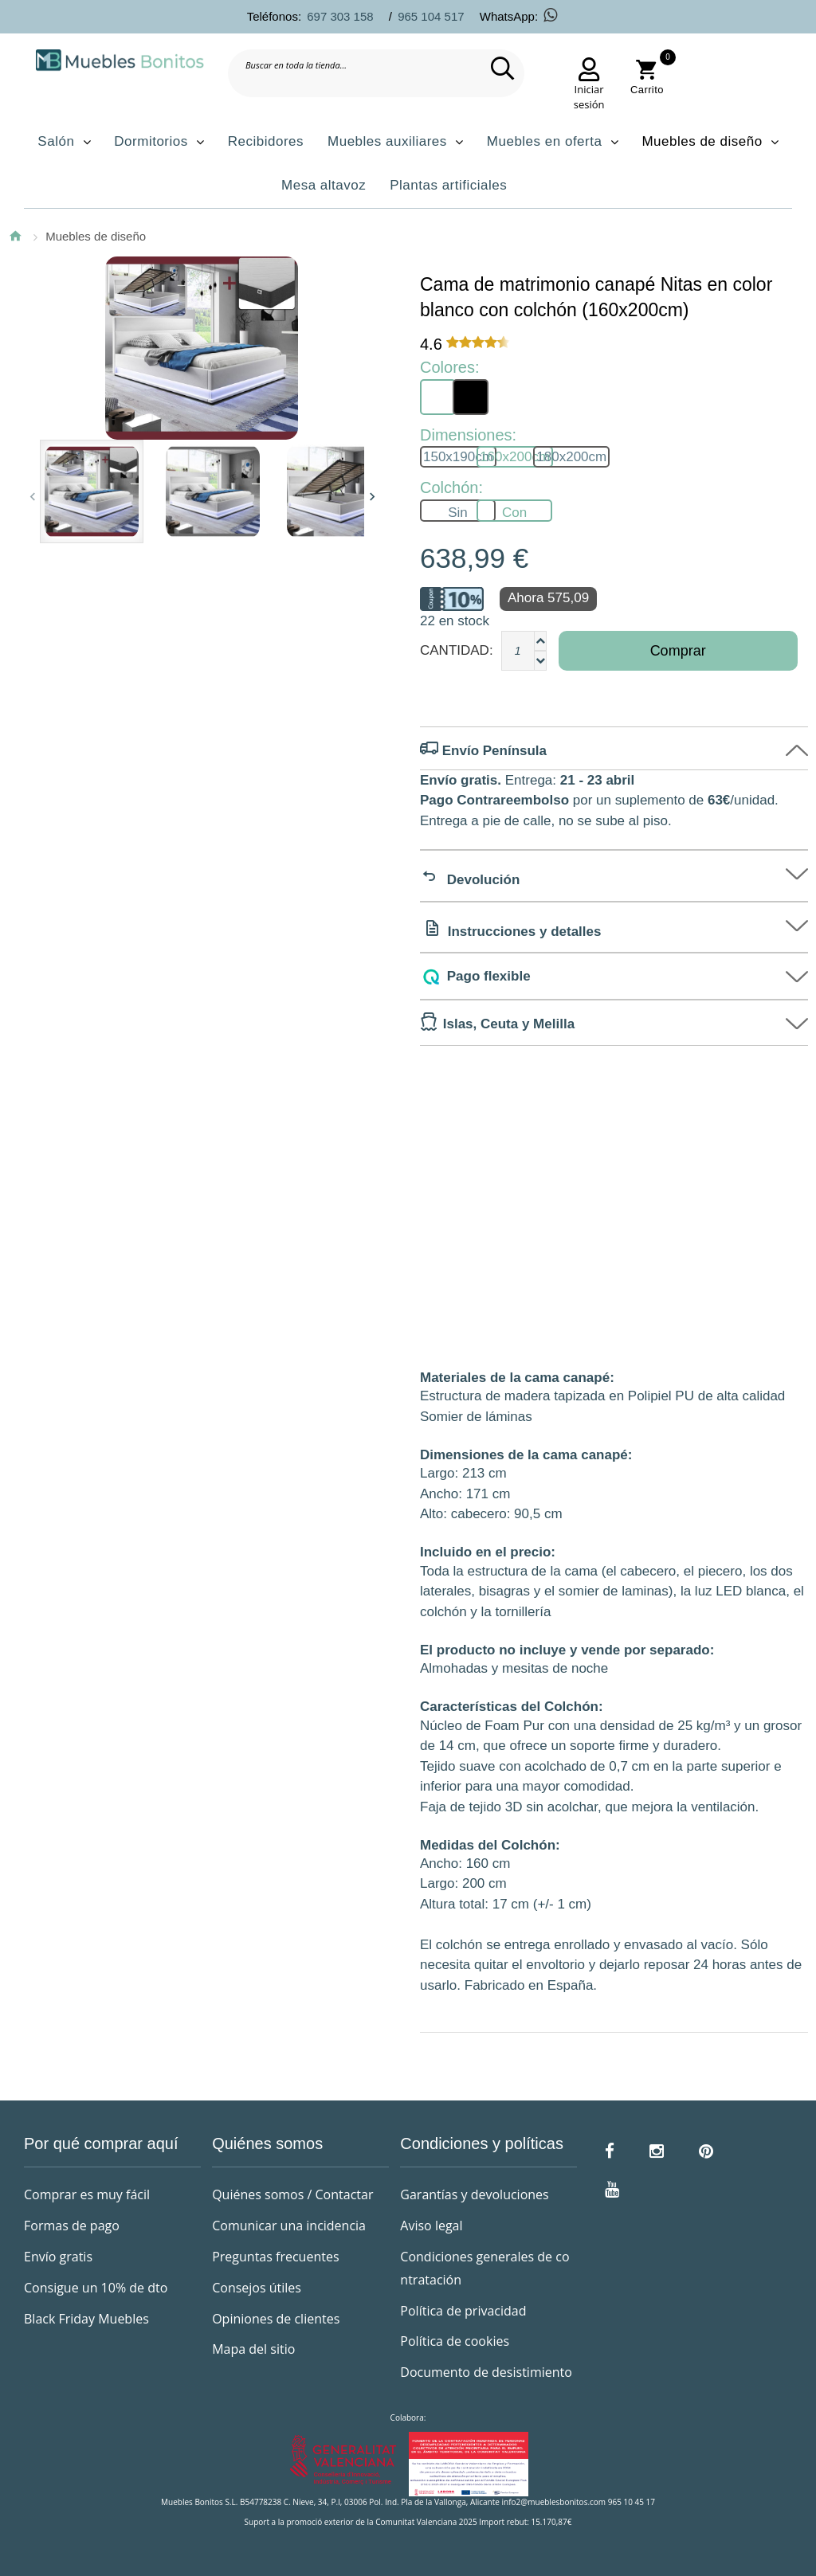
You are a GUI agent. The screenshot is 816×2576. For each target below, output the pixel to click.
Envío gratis (58, 2256)
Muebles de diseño (95, 236)
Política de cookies (454, 2341)
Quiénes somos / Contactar (292, 2194)
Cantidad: (456, 650)
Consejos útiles (256, 2287)
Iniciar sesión (589, 97)
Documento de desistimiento (486, 2372)
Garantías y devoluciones (474, 2194)
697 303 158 (340, 16)
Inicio (15, 236)
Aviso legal (431, 2225)
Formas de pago (72, 2225)
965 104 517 (431, 16)
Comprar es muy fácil (87, 2194)
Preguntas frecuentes (275, 2256)
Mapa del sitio (253, 2349)
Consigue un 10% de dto (95, 2287)
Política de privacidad (463, 2311)
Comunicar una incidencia (289, 2225)
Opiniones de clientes (275, 2318)
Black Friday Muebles (86, 2318)
